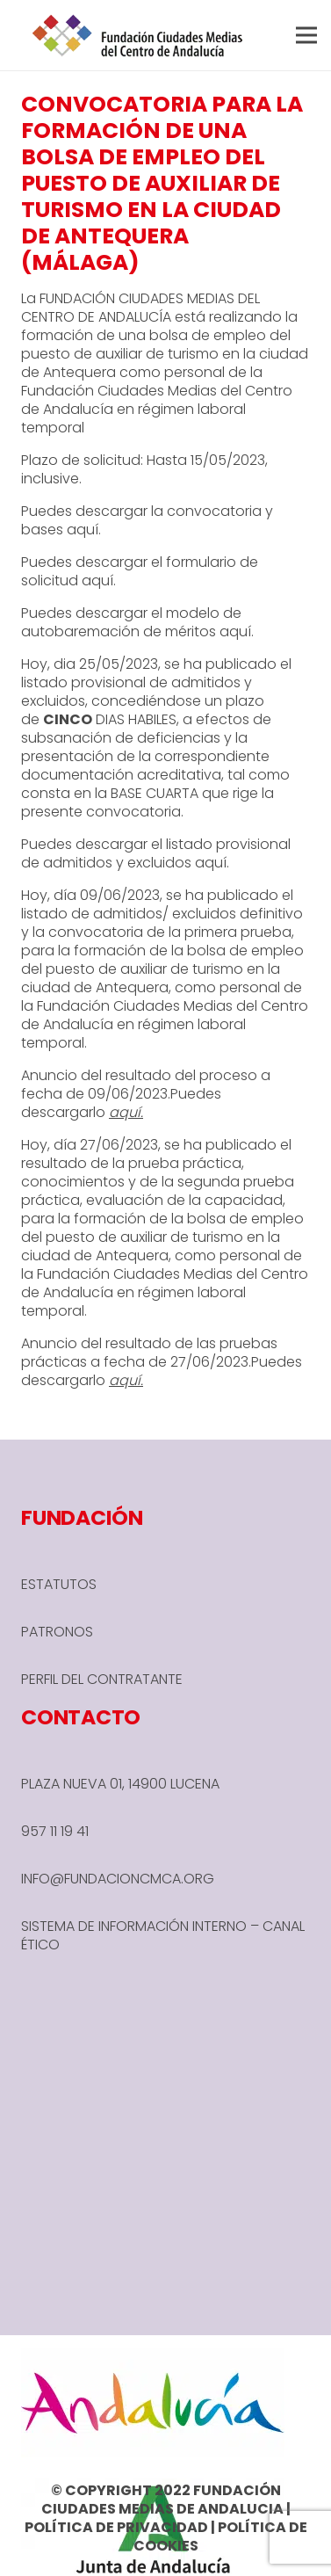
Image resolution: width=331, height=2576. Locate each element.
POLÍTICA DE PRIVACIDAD (116, 2527)
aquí (82, 529)
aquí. (99, 580)
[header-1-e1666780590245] (138, 35)
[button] (306, 35)
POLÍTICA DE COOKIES (220, 2536)
